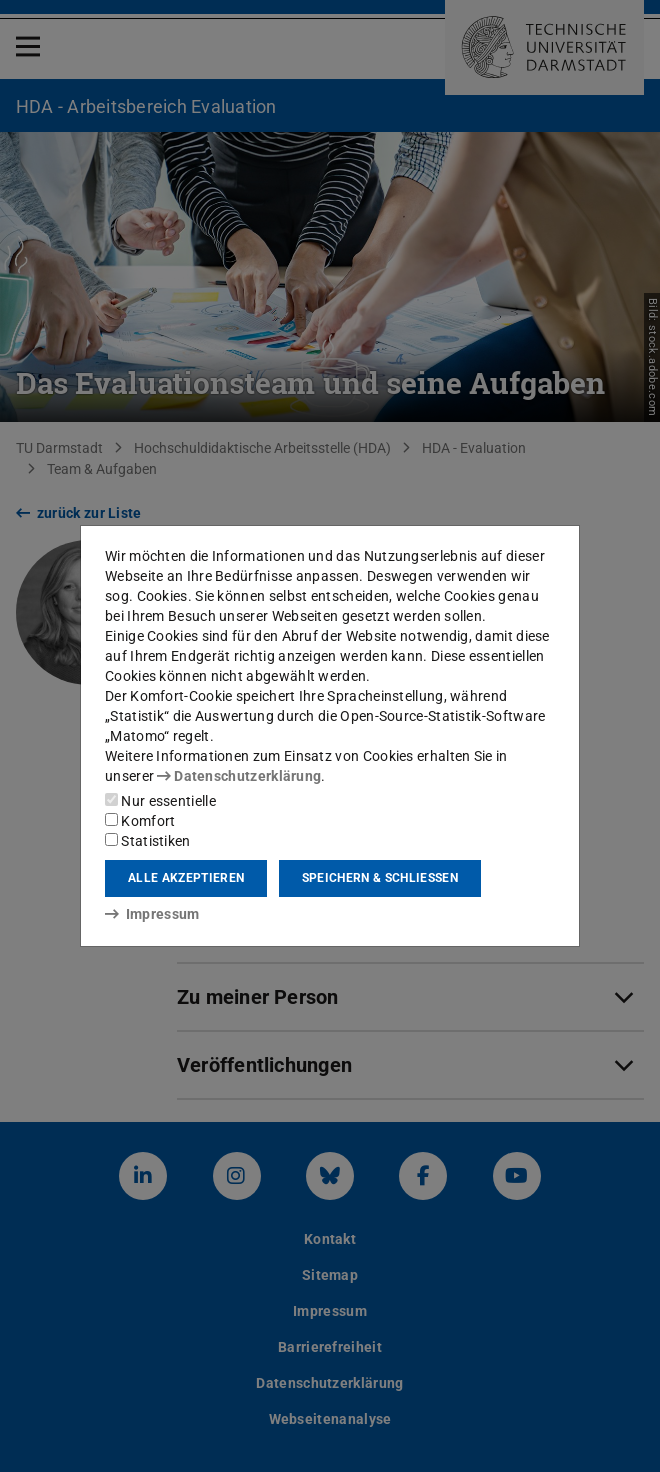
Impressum (152, 914)
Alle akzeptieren (186, 878)
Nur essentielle (160, 801)
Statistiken (148, 841)
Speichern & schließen (380, 878)
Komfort (140, 821)
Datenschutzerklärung (239, 776)
